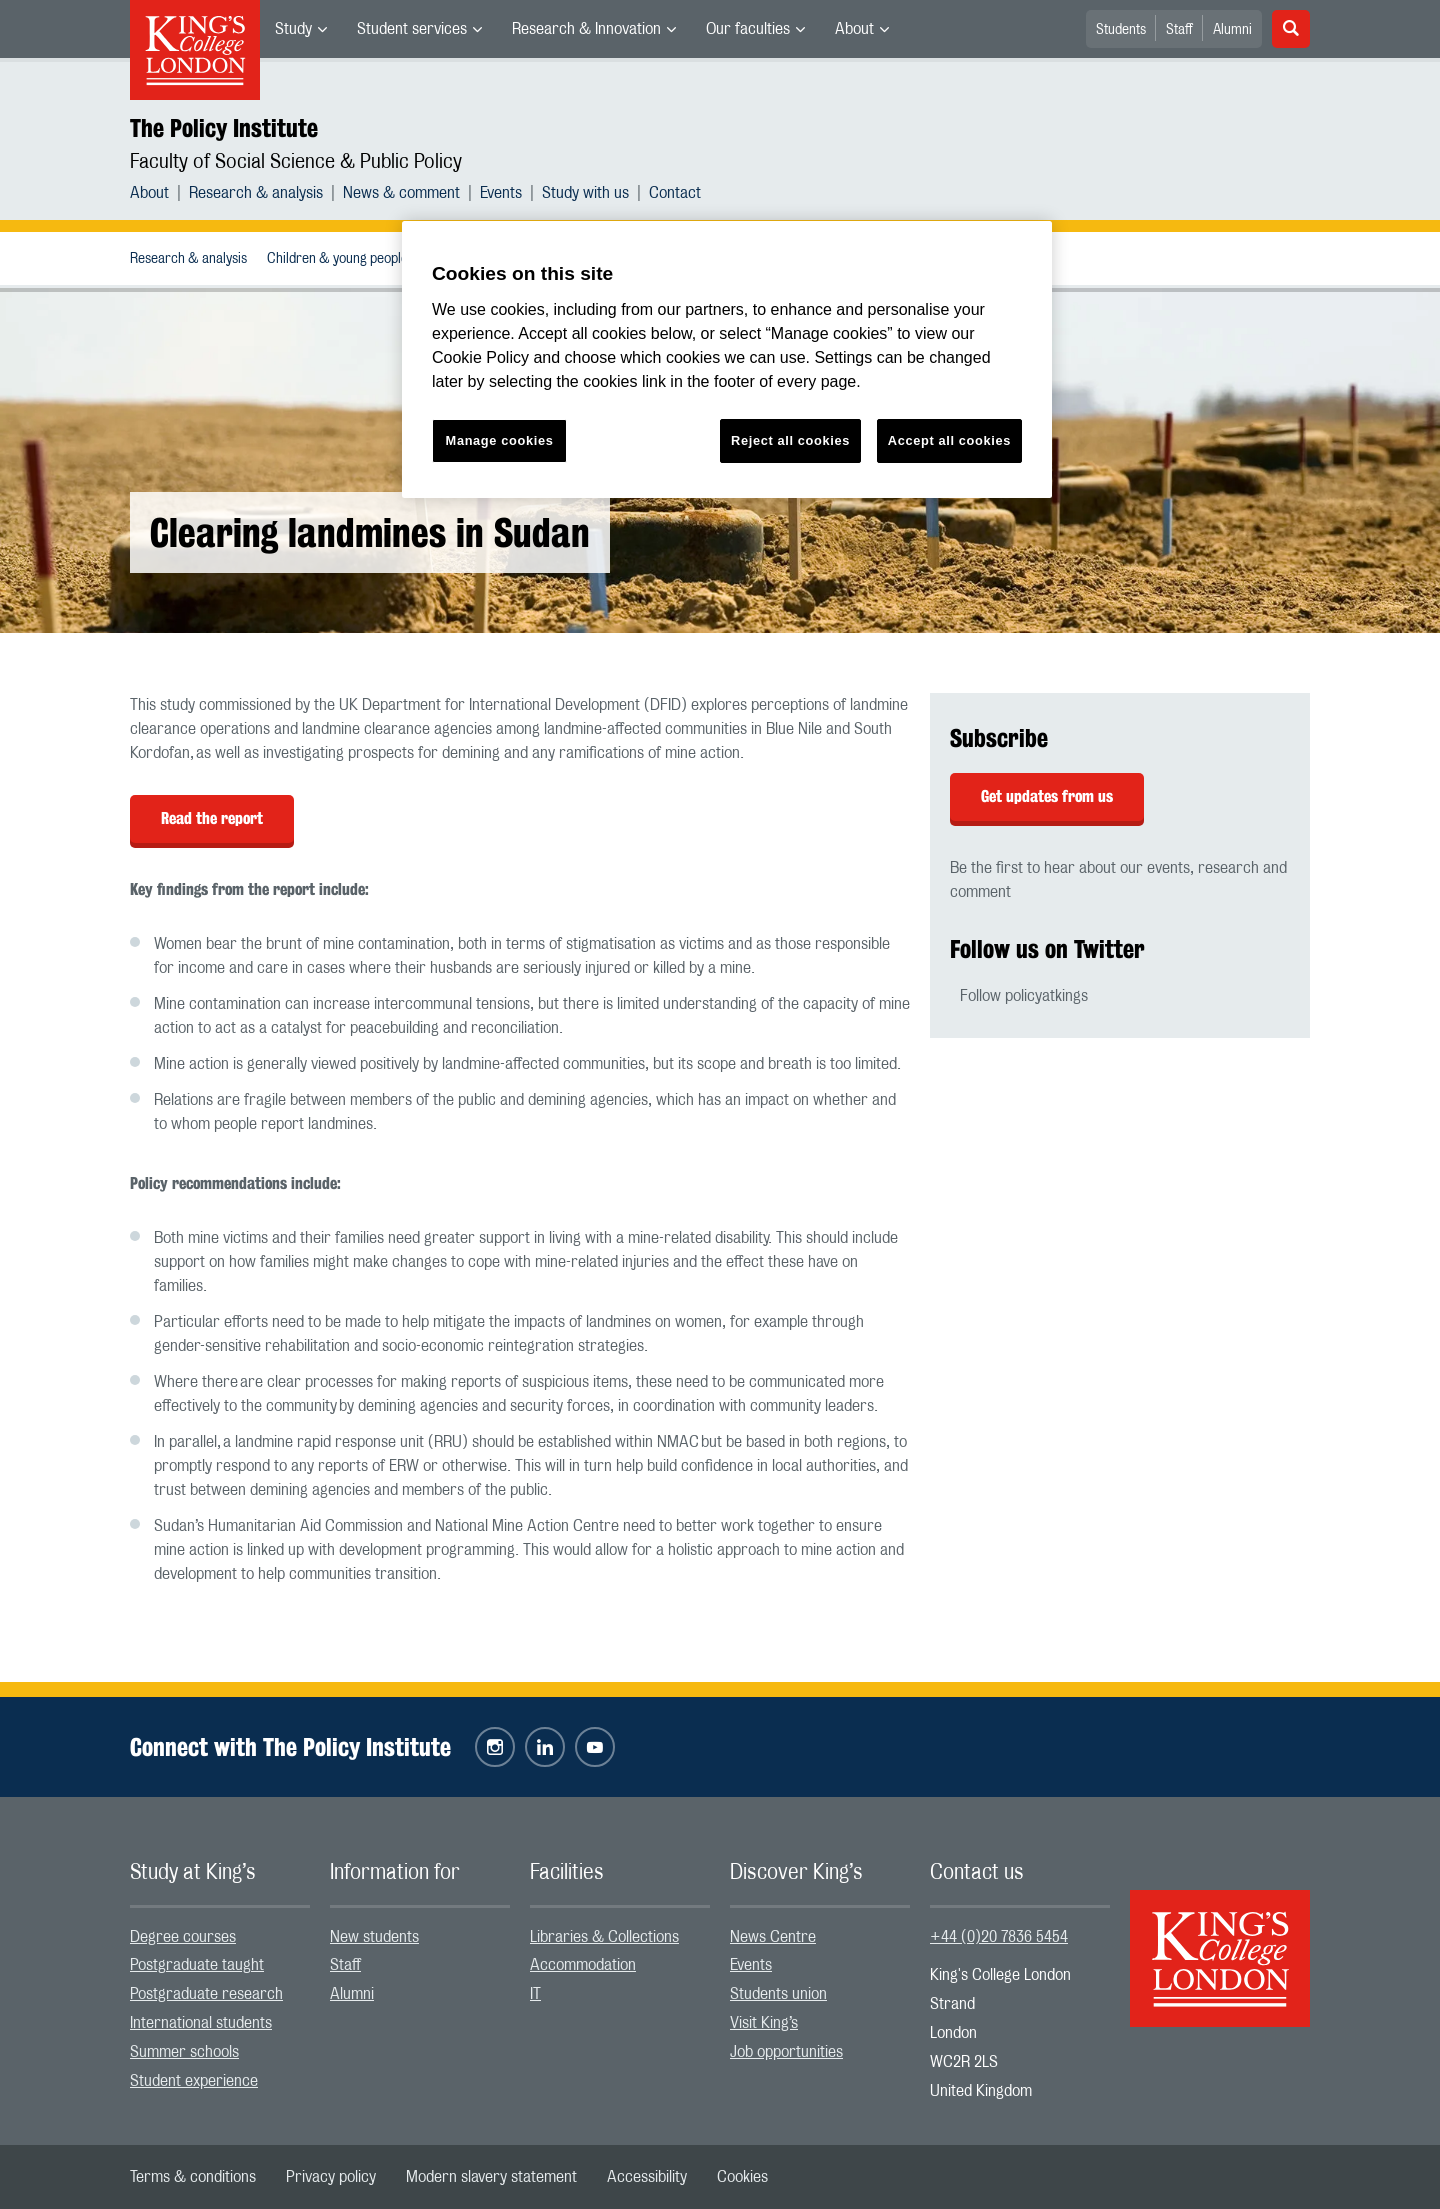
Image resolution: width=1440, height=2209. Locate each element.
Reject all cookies (790, 440)
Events (501, 193)
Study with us (585, 193)
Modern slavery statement (491, 2177)
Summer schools (184, 2052)
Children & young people (337, 259)
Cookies (742, 2177)
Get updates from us (1047, 796)
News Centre (773, 1937)
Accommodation (583, 1965)
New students (374, 1937)
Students (1121, 30)
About (854, 29)
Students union (778, 1994)
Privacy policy (331, 2177)
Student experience (194, 2081)
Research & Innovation (586, 29)
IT (535, 1994)
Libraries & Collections (604, 1937)
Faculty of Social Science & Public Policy (296, 162)
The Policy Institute (224, 128)
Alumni (1232, 30)
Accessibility (647, 2177)
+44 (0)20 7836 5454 (999, 1937)
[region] (727, 359)
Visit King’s (764, 2023)
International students (201, 2023)
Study (293, 29)
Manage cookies (500, 440)
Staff (1179, 30)
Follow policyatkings (1024, 996)
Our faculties (748, 29)
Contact (675, 193)
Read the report (212, 818)
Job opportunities (786, 2052)
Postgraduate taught (197, 1965)
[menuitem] (301, 29)
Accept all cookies (949, 440)
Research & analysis (256, 193)
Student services (412, 29)
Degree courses (183, 1937)
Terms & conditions (193, 2177)
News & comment (401, 193)
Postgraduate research (206, 1994)
